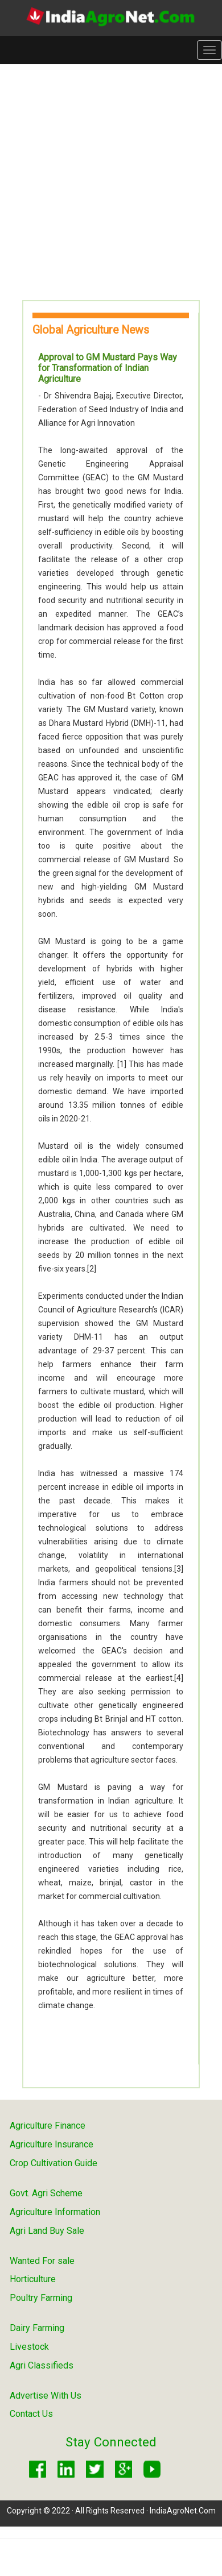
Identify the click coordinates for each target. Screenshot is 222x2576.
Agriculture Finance (47, 2125)
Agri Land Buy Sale (47, 2230)
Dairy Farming (37, 2327)
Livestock (29, 2346)
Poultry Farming (41, 2297)
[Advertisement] (106, 182)
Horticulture (33, 2279)
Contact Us (31, 2413)
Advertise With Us (45, 2395)
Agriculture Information (55, 2212)
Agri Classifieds (41, 2365)
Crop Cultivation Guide (53, 2163)
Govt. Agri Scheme (46, 2193)
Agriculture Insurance (51, 2144)
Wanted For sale (42, 2260)
